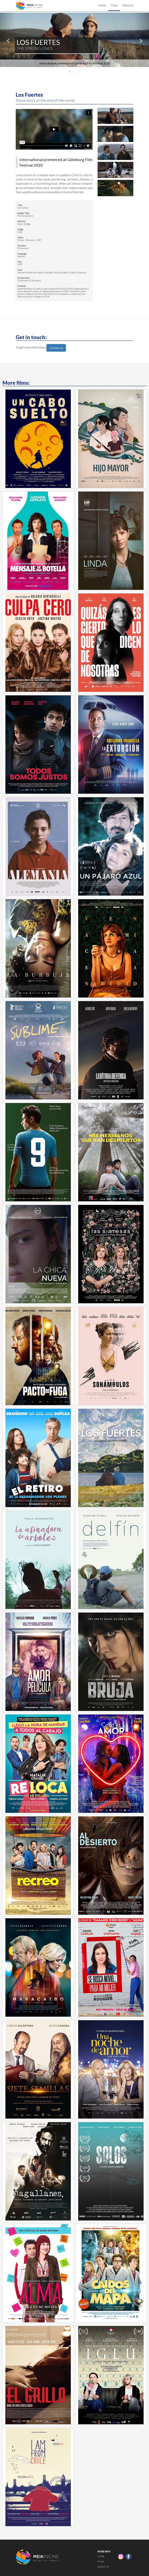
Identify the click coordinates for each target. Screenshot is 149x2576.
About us (127, 5)
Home (102, 5)
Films (114, 5)
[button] (7, 40)
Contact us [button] (56, 348)
